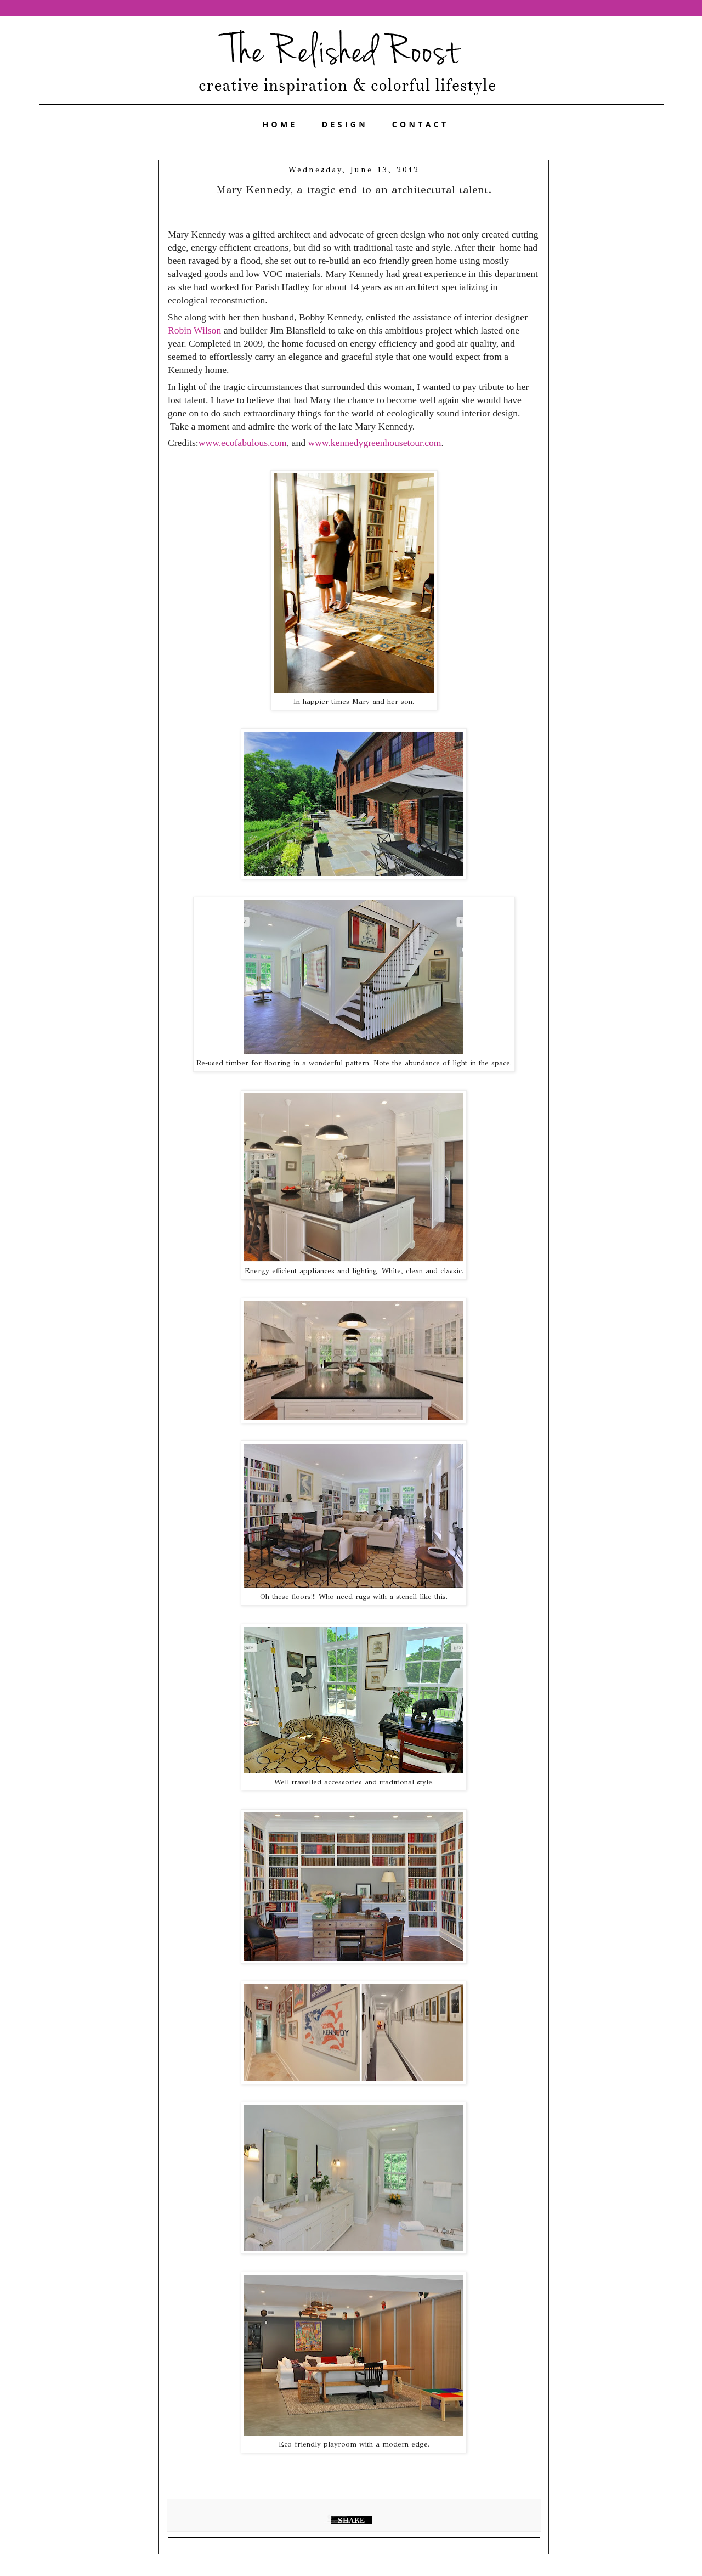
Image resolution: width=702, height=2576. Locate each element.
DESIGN (345, 124)
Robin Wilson (196, 330)
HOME (280, 124)
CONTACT (420, 124)
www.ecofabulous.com (243, 442)
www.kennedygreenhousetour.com (374, 442)
